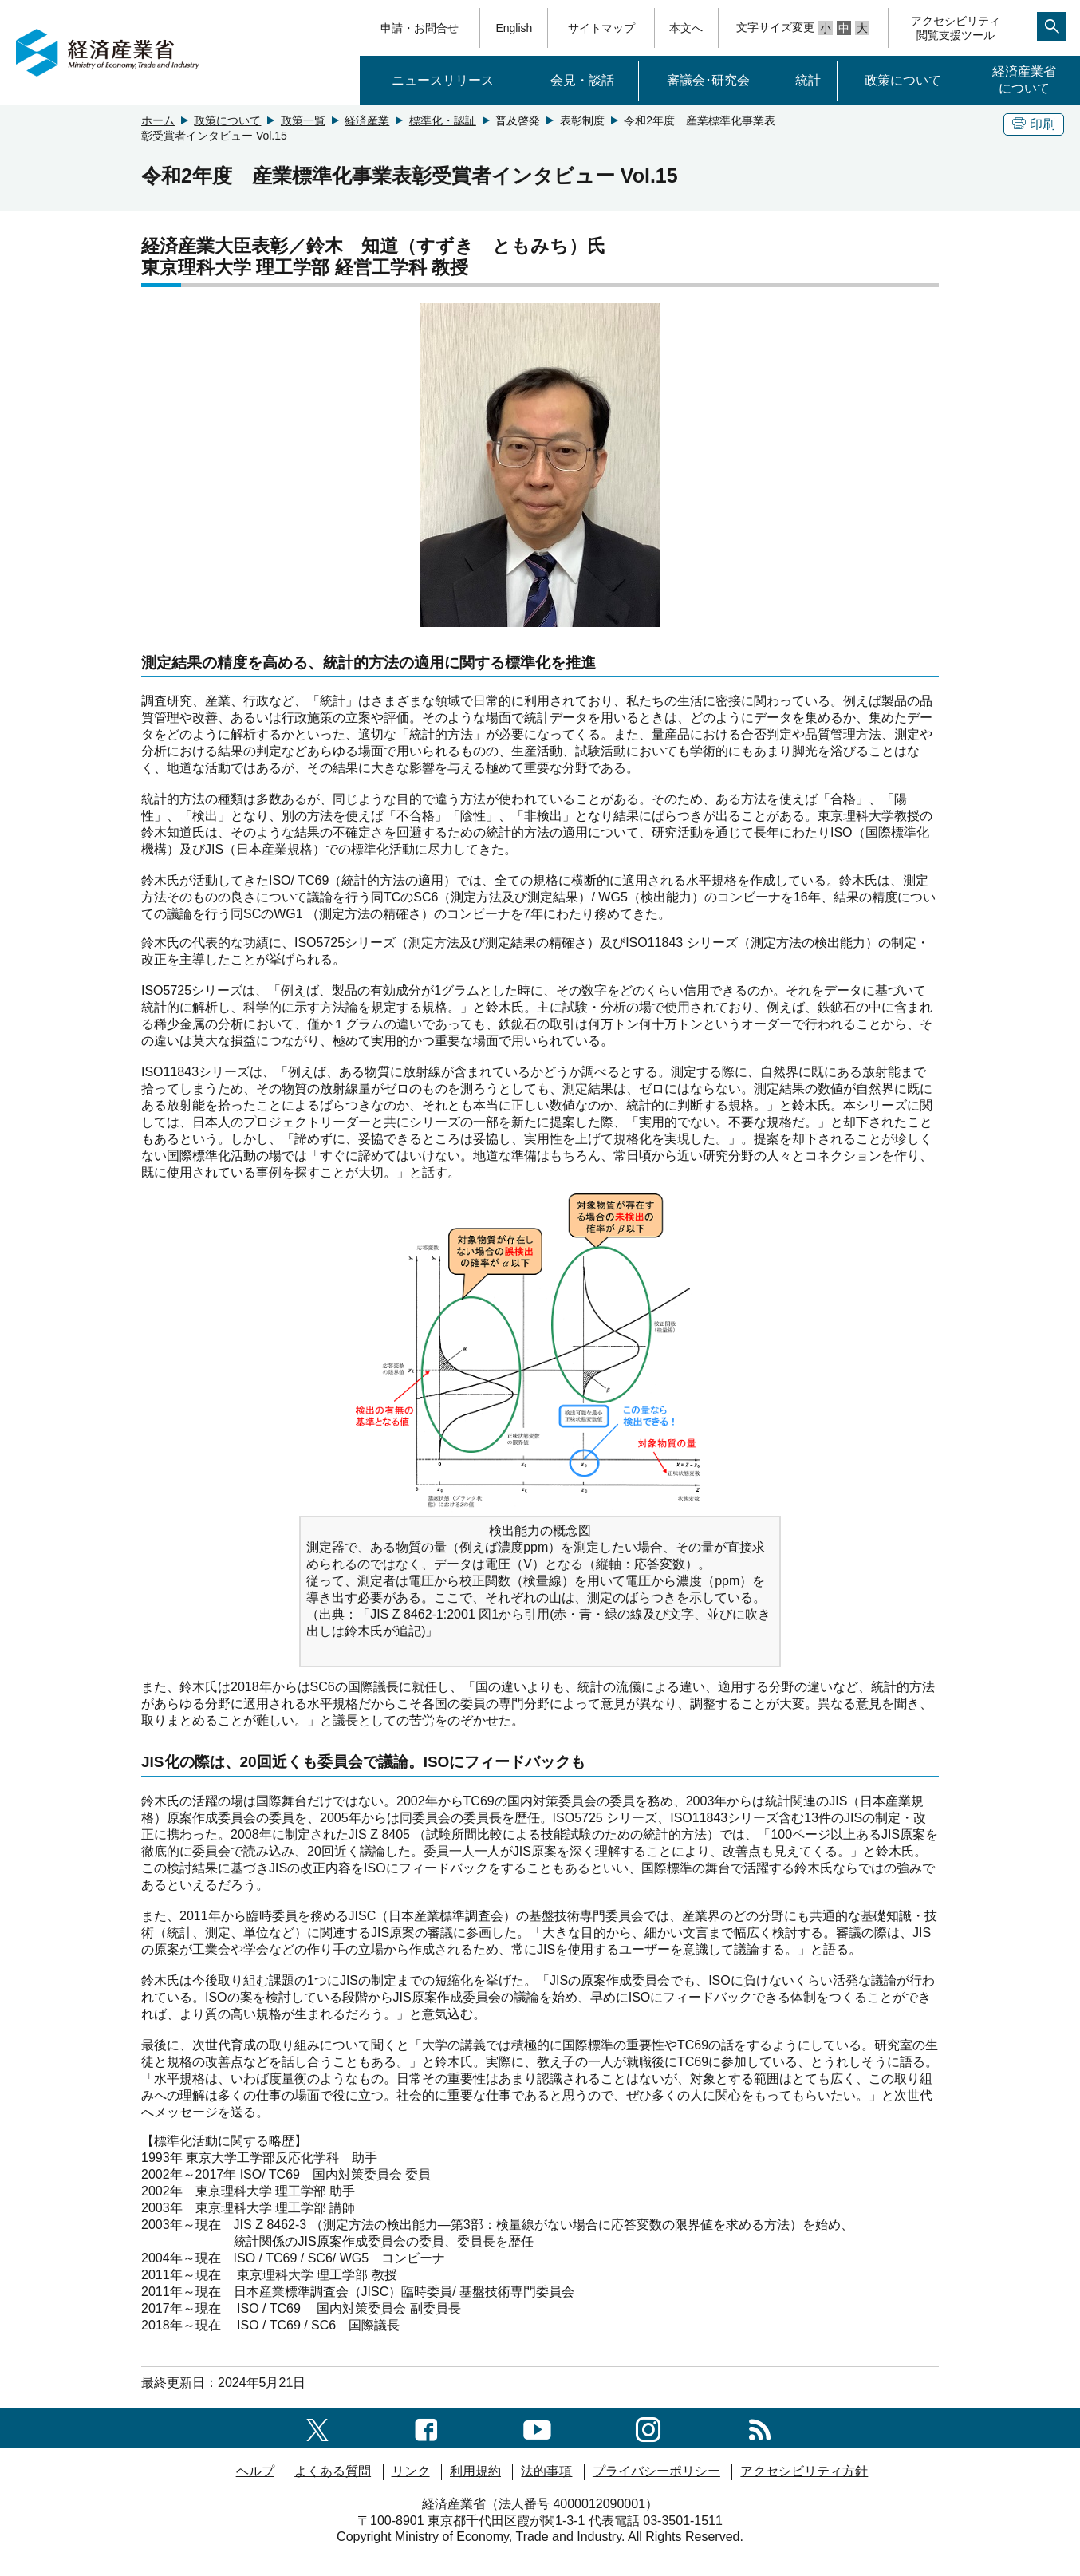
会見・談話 (582, 80)
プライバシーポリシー (656, 2471)
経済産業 (367, 120)
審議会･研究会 (708, 80)
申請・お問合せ (419, 28)
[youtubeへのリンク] (537, 2427)
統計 (808, 80)
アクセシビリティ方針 (804, 2471)
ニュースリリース (443, 80)
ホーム (158, 120)
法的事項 (546, 2471)
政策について (903, 80)
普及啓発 (517, 120)
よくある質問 (332, 2471)
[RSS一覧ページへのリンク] (760, 2427)
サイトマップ (601, 28)
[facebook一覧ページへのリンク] (426, 2427)
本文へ (686, 28)
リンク (411, 2471)
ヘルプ (255, 2471)
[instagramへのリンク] (648, 2427)
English (513, 28)
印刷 (1033, 124)
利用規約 (475, 2471)
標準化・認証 (442, 120)
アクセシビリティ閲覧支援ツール (955, 27)
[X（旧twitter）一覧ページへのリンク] (317, 2427)
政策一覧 (303, 120)
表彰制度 (582, 120)
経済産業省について (1024, 80)
